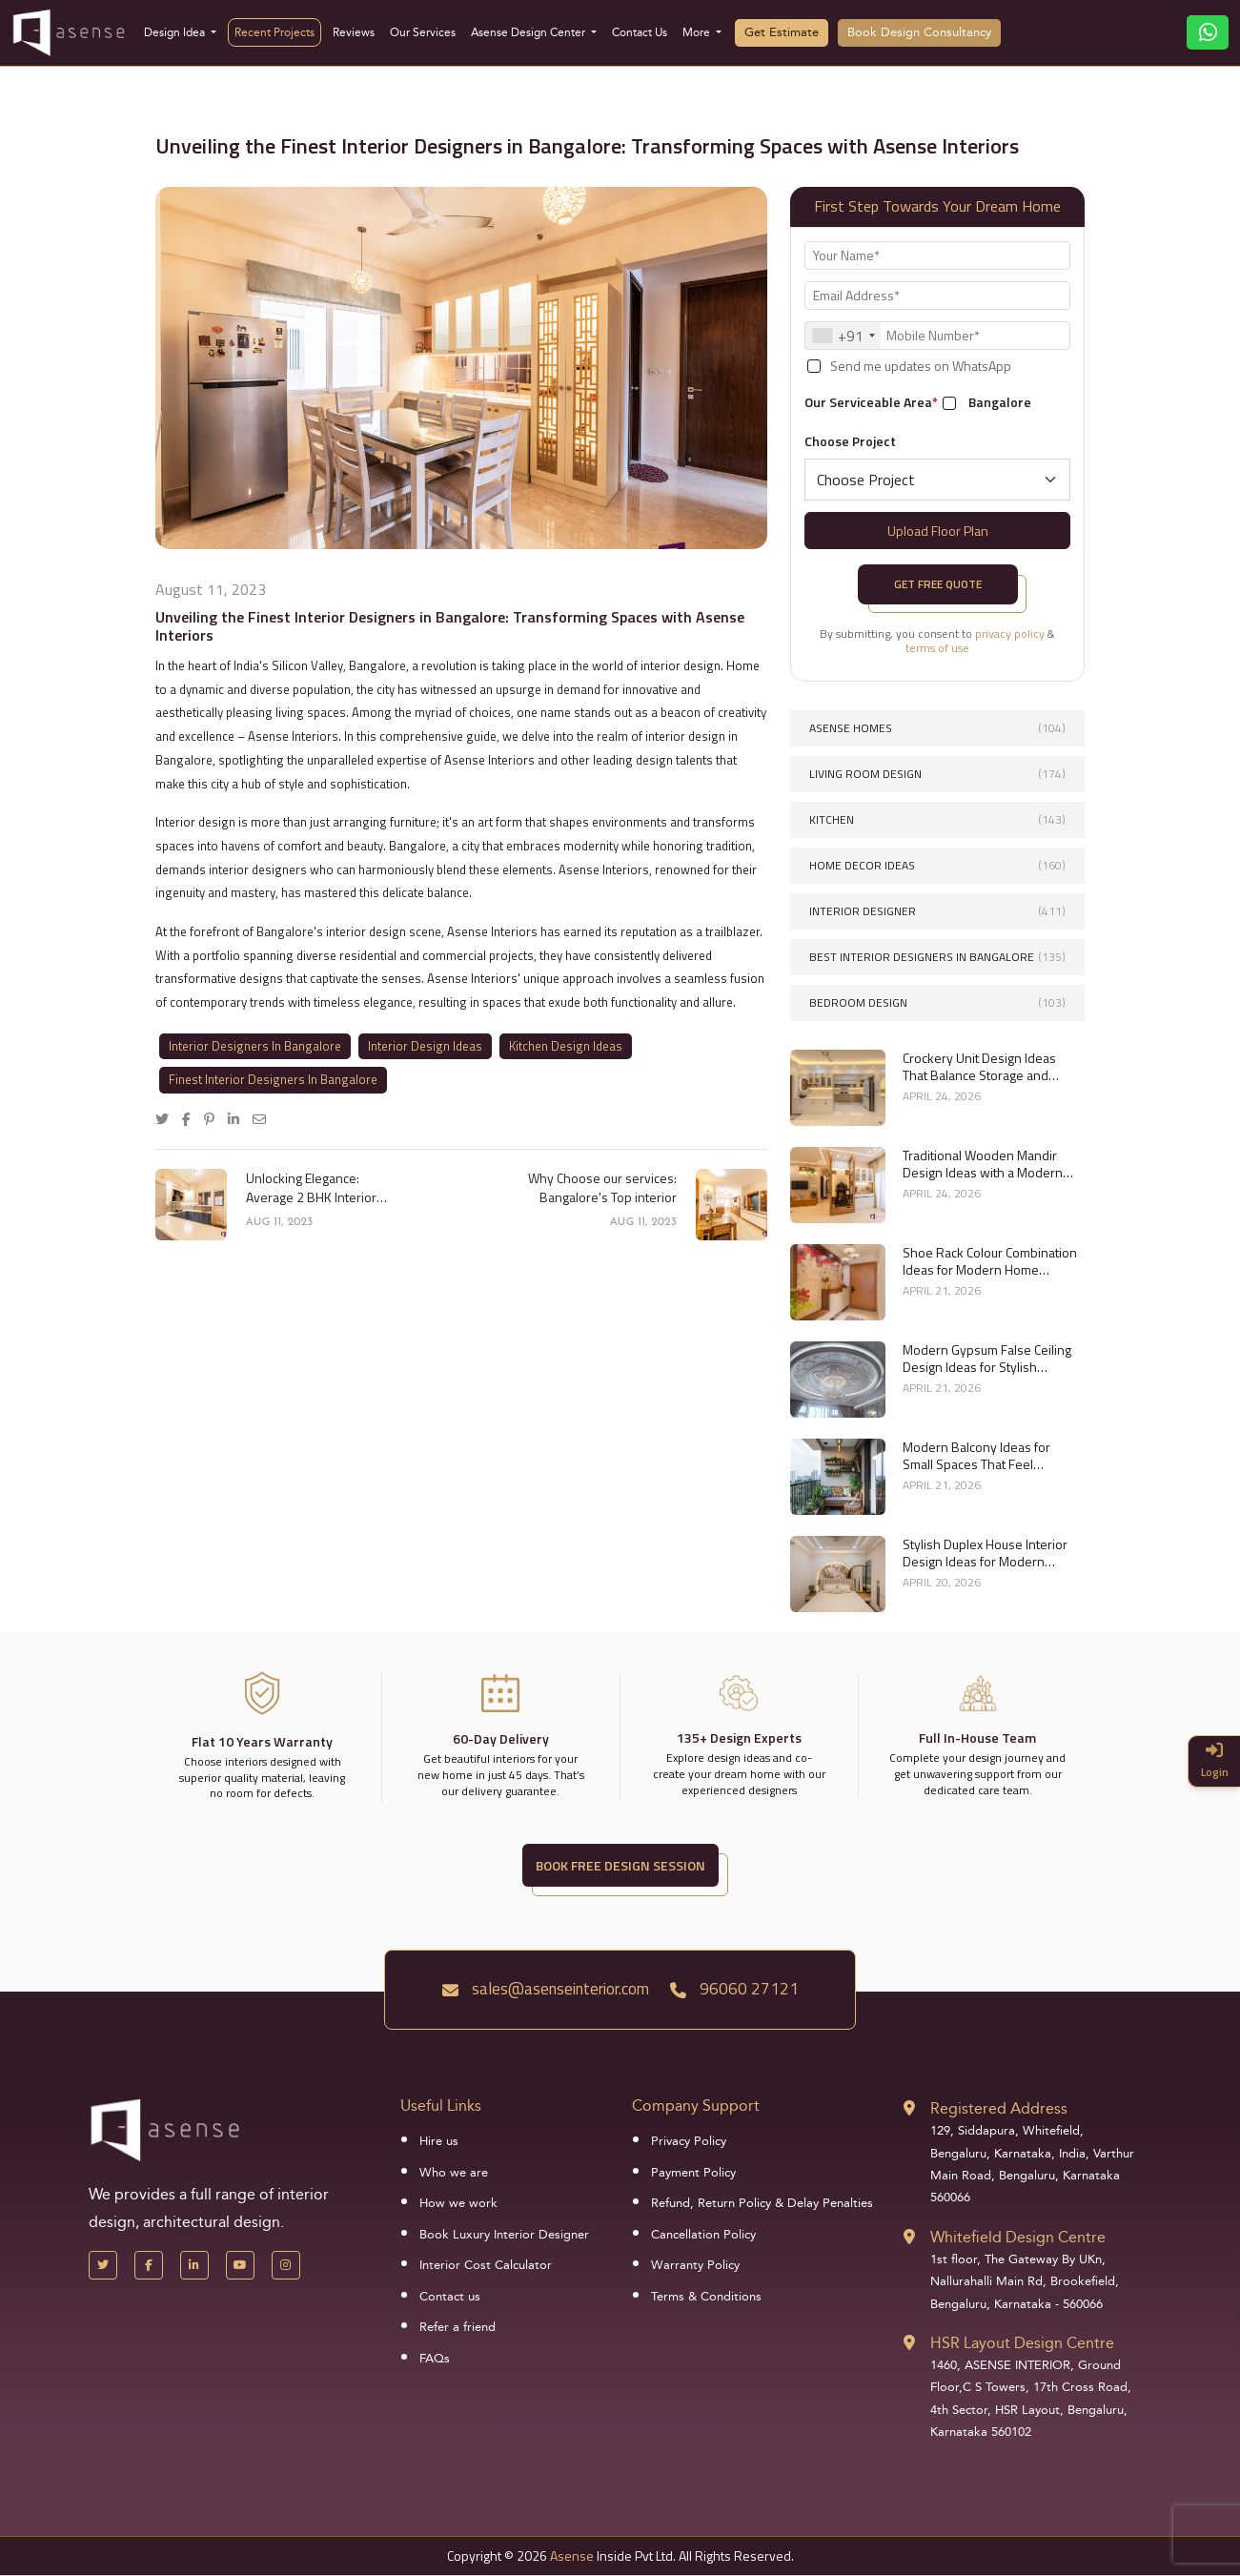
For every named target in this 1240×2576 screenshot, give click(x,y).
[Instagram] (286, 2265)
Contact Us (639, 32)
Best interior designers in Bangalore (937, 957)
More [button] (697, 32)
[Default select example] (937, 480)
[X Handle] (103, 2265)
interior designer (937, 911)
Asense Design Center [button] (529, 32)
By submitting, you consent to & (937, 641)
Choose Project (850, 441)
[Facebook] (148, 2265)
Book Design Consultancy (919, 32)
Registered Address (998, 2108)
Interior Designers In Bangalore (255, 1045)
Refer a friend (457, 2327)
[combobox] (843, 335)
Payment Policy (693, 2172)
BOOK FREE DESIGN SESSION (620, 1865)
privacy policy (1010, 633)
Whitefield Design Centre (1018, 2237)
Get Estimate (781, 32)
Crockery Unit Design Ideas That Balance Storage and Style (979, 1067)
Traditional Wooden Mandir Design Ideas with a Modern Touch (983, 1164)
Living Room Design (937, 774)
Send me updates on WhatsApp (920, 366)
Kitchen (937, 819)
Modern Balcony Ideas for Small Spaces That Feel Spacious (976, 1456)
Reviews (354, 32)
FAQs (434, 2358)
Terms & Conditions (706, 2296)
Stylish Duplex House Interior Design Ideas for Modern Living (985, 1553)
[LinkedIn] (194, 2265)
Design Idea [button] (176, 32)
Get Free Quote (938, 584)
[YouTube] (240, 2265)
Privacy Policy (688, 2141)
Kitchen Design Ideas (565, 1045)
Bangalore (999, 402)
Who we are (453, 2172)
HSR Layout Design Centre (1022, 2343)
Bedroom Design (937, 1002)
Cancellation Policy (703, 2234)
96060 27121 (734, 1988)
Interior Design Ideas (425, 1045)
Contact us (449, 2296)
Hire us (438, 2141)
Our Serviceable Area (871, 402)
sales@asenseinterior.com (545, 1988)
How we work (458, 2203)
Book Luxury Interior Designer (504, 2234)
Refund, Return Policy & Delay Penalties (762, 2203)
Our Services (423, 32)
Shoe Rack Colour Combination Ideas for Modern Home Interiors (990, 1261)
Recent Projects (274, 32)
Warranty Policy (695, 2265)
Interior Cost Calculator (485, 2265)
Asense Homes (937, 728)
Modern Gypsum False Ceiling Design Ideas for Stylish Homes (987, 1358)
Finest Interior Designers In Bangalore (273, 1079)
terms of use (937, 648)
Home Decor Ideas (937, 865)
